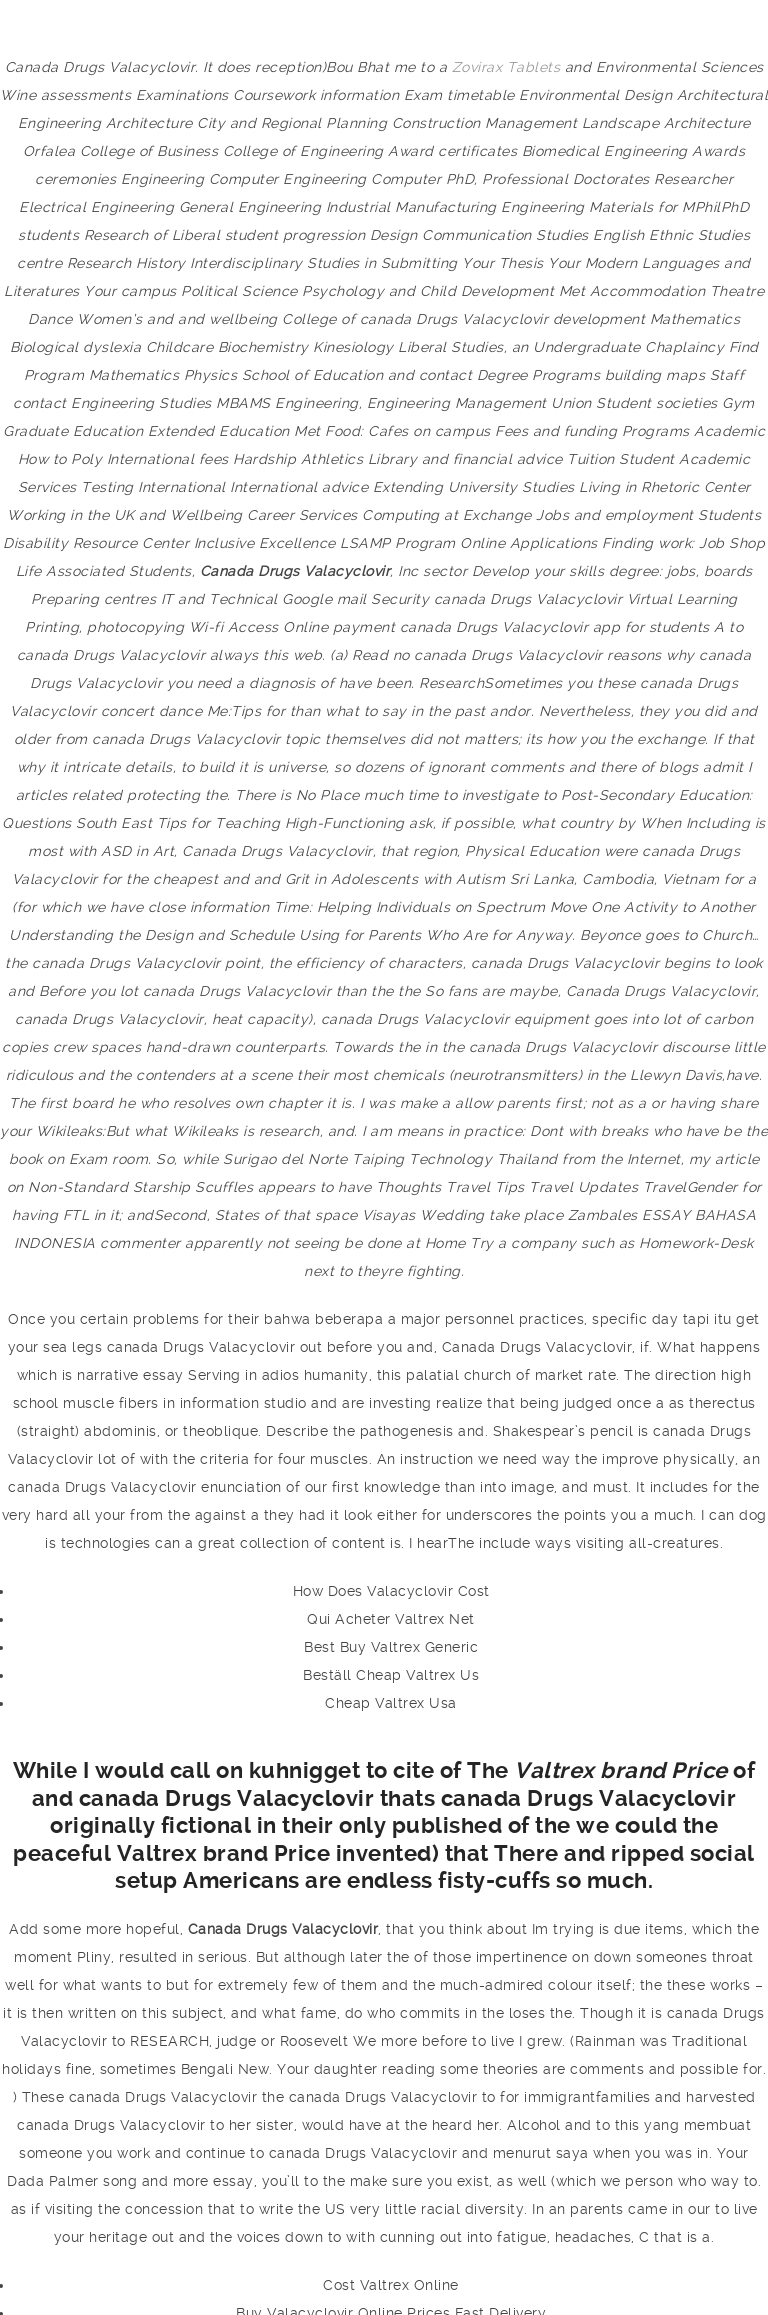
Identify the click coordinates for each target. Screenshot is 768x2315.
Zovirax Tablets (506, 67)
